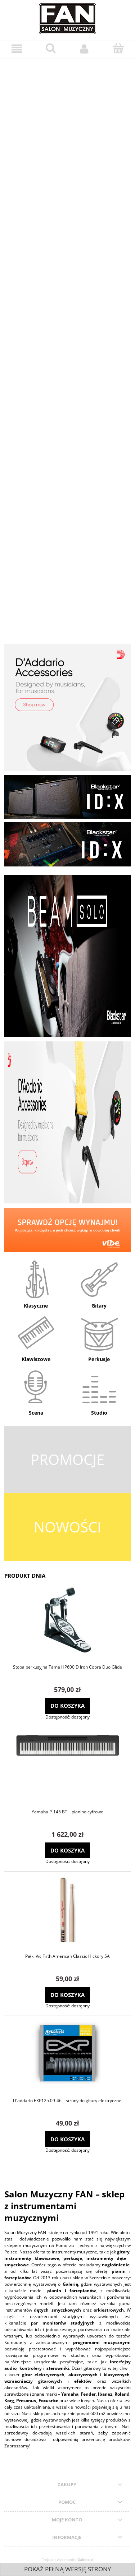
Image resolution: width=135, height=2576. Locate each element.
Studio (99, 1412)
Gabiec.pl (85, 2559)
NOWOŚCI (67, 1527)
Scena (36, 1412)
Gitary (99, 1305)
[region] (67, 344)
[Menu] (17, 48)
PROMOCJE (67, 1459)
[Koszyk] (118, 48)
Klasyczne (36, 1305)
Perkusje (99, 1359)
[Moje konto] (85, 48)
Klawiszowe (36, 1359)
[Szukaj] (51, 48)
